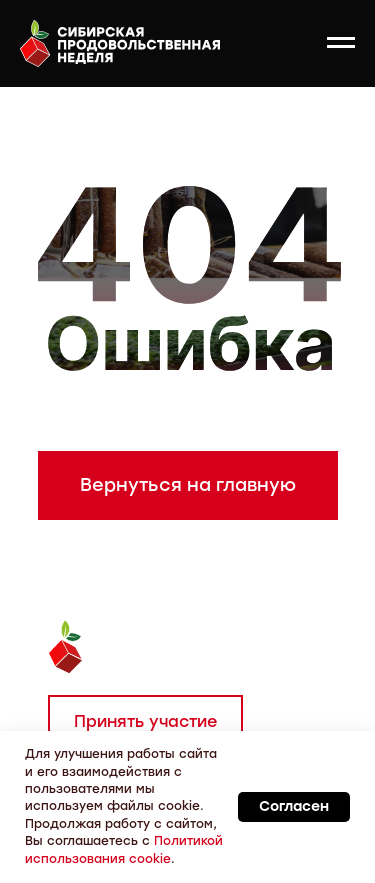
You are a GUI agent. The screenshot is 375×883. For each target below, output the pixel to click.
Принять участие (145, 721)
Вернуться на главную (188, 485)
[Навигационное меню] (341, 43)
